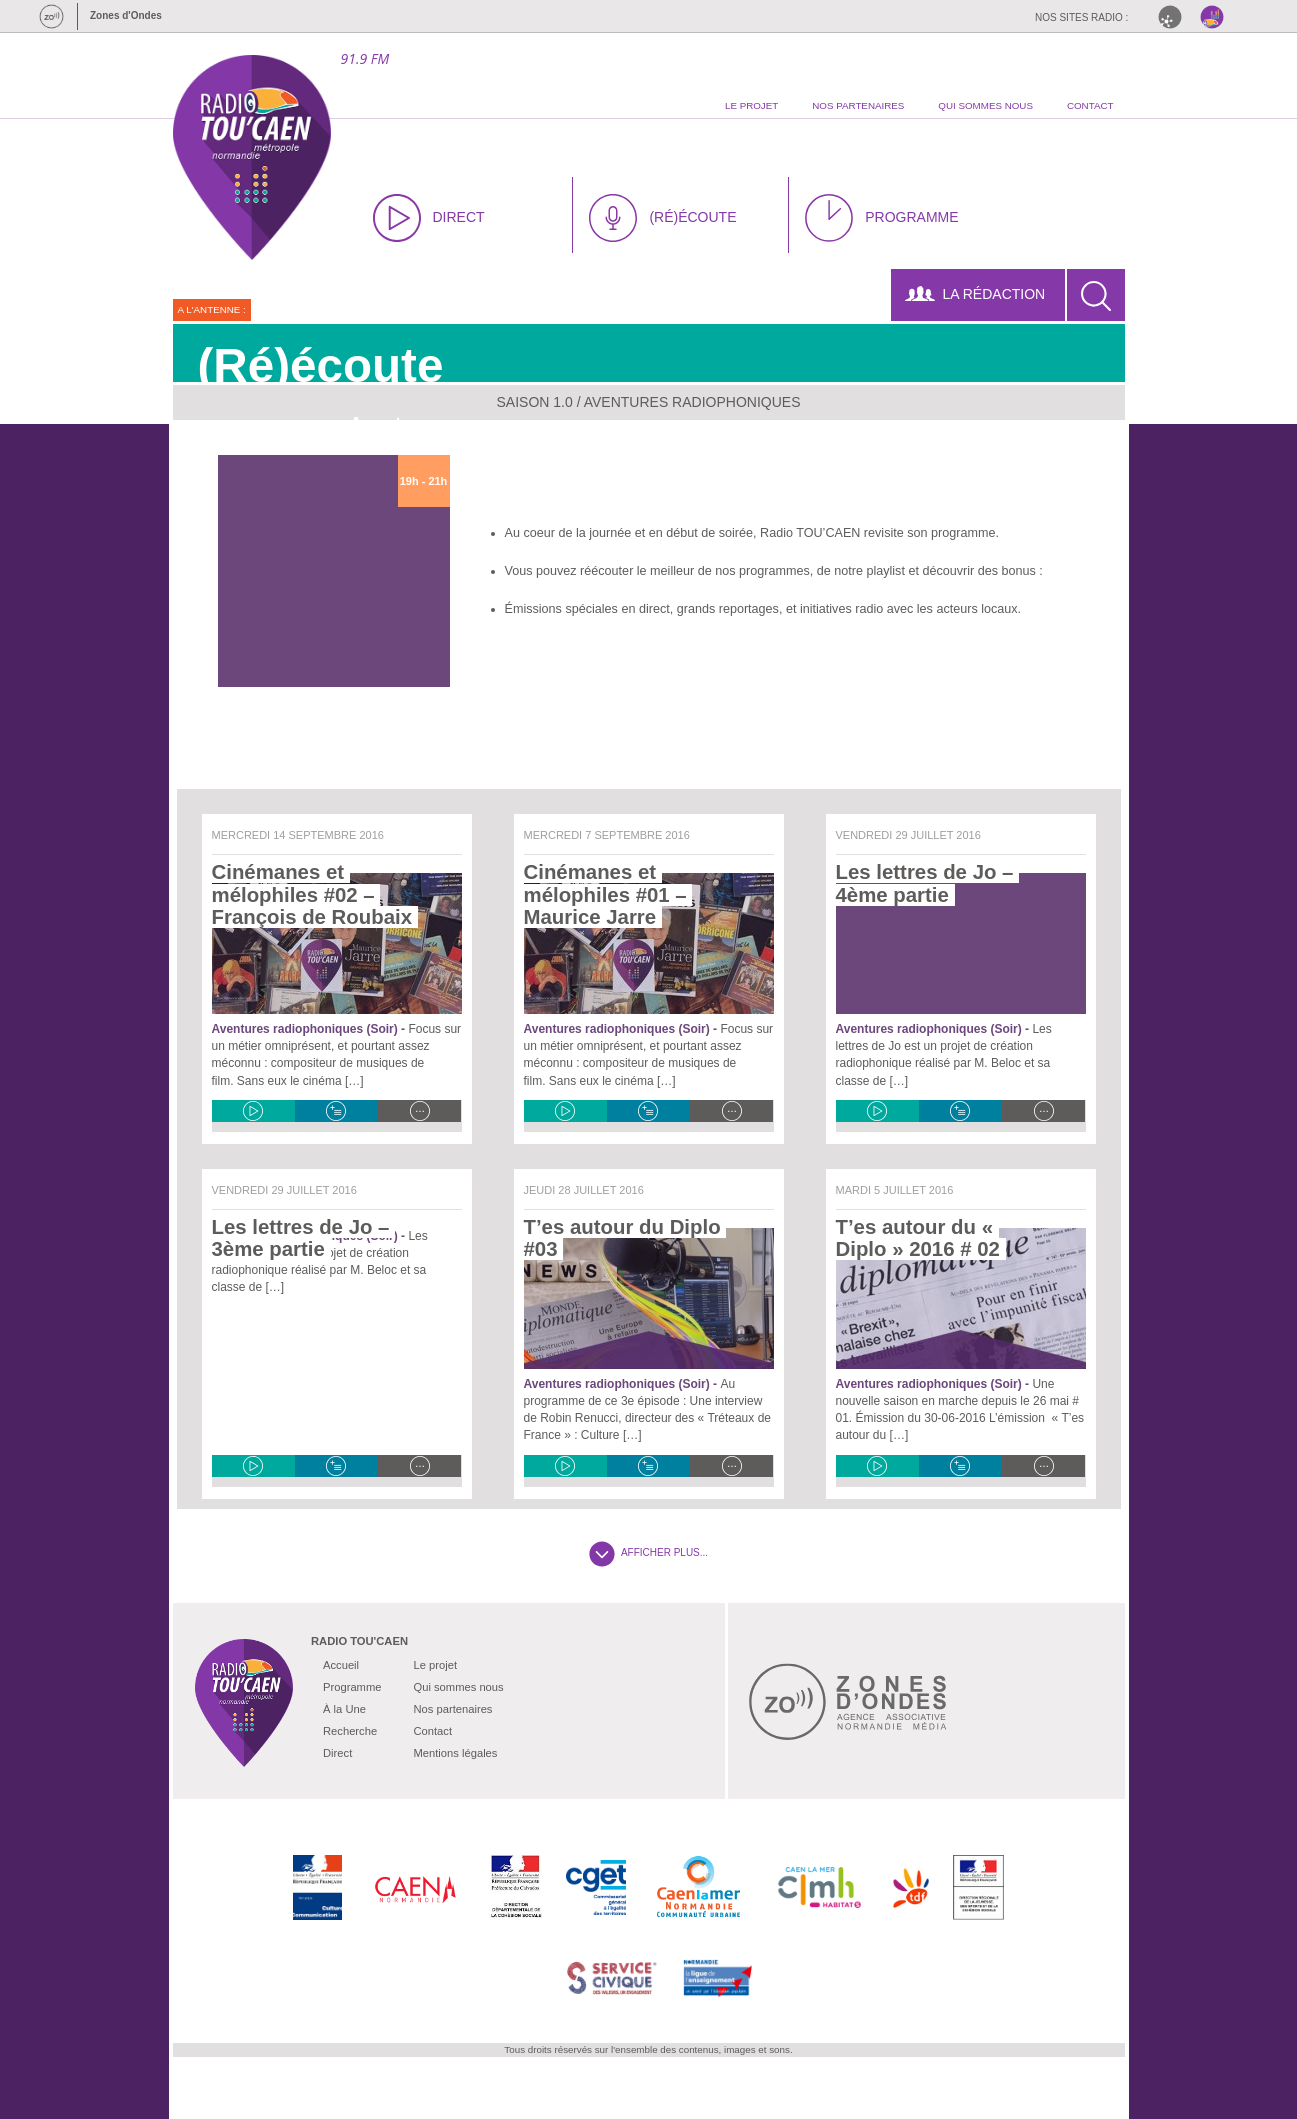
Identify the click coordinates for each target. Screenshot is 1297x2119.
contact (1090, 105)
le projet (751, 105)
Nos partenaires (452, 1709)
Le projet (435, 1665)
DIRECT (429, 218)
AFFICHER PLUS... (648, 1552)
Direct (337, 1753)
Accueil (341, 1665)
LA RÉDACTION (975, 294)
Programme (352, 1687)
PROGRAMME (881, 218)
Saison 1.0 (535, 402)
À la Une (344, 1709)
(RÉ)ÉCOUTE (662, 218)
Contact (432, 1731)
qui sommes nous (985, 105)
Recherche (350, 1731)
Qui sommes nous (458, 1687)
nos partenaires (858, 105)
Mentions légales (455, 1753)
